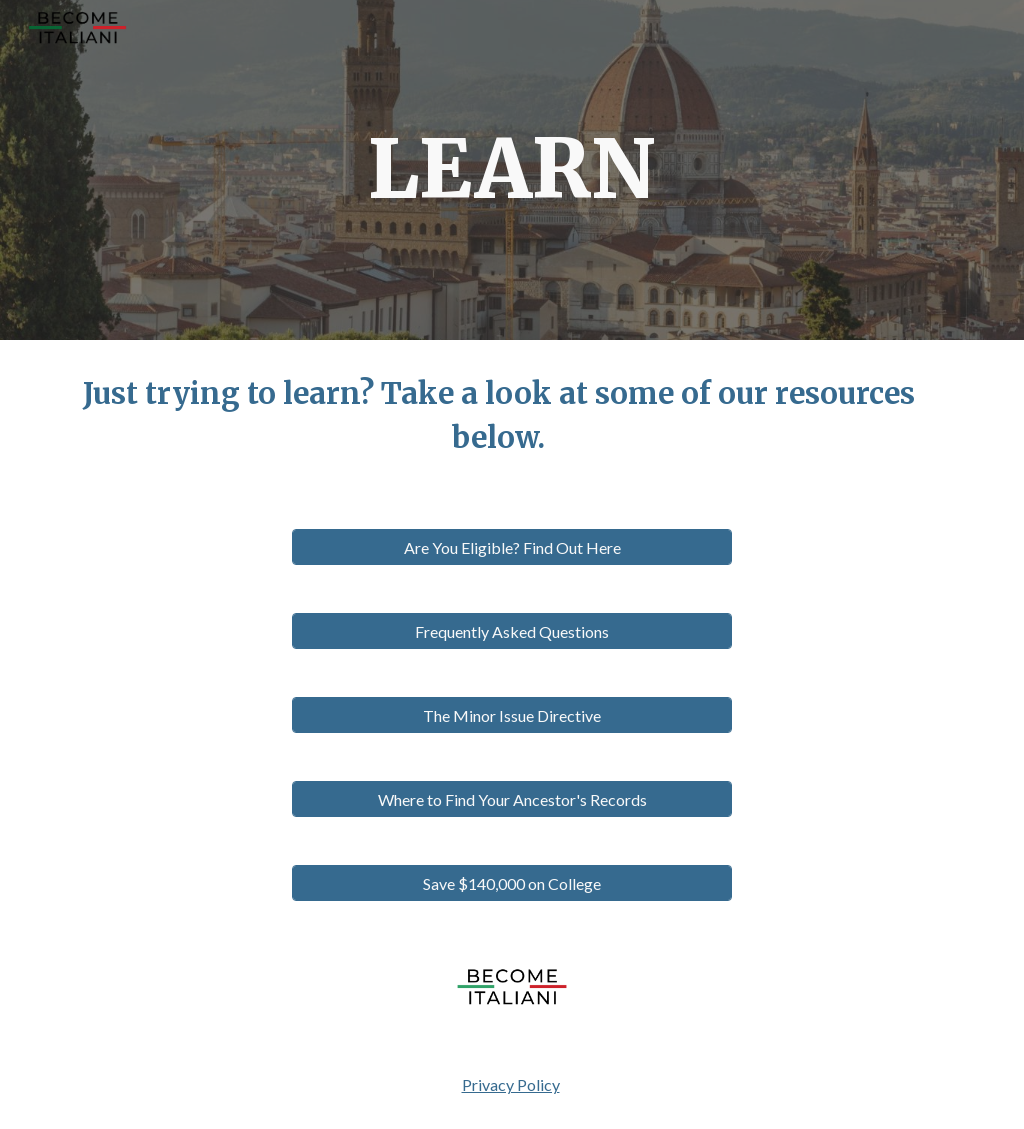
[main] (511, 170)
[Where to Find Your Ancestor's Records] (512, 799)
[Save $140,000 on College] (512, 883)
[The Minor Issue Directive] (512, 715)
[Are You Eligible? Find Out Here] (512, 547)
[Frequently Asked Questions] (512, 631)
